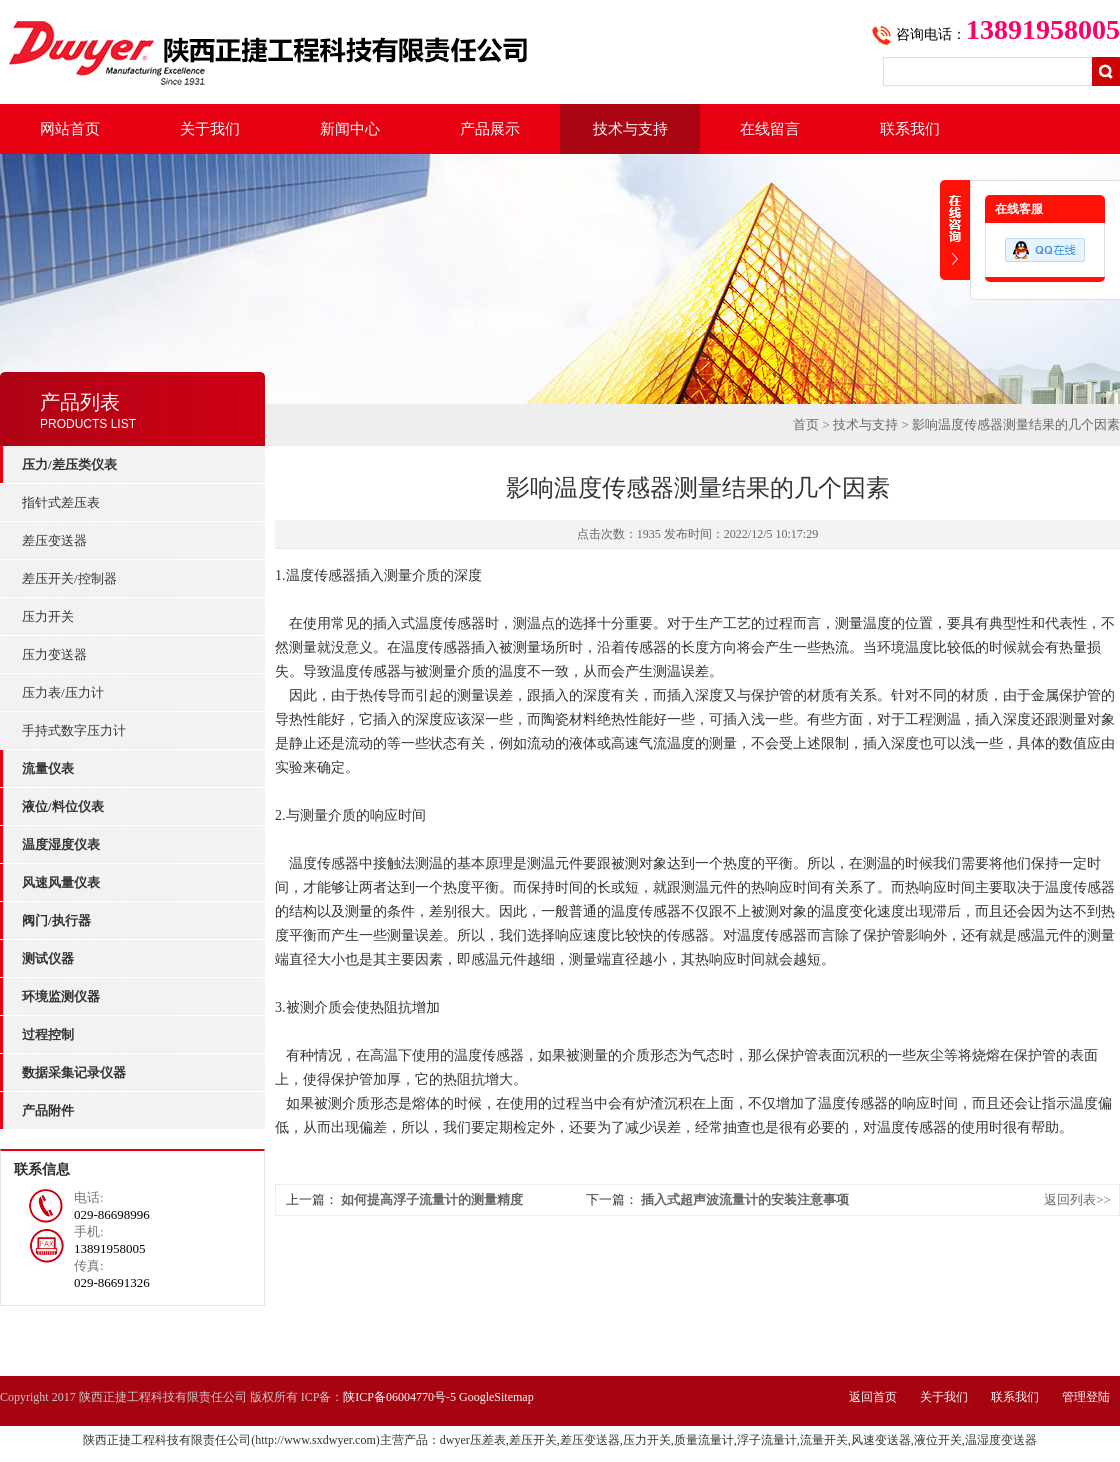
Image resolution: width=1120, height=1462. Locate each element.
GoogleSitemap (496, 1397)
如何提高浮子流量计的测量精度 (432, 1199)
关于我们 (210, 129)
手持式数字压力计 (74, 730)
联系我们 (910, 129)
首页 (806, 424)
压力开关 (48, 616)
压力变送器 (54, 654)
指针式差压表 (61, 502)
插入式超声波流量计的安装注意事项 (745, 1199)
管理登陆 (1086, 1397)
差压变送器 (54, 540)
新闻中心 (350, 129)
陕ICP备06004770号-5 (399, 1397)
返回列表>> (1077, 1199)
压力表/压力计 (63, 692)
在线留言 (770, 129)
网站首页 (70, 129)
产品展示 (490, 129)
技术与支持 (630, 129)
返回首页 (873, 1397)
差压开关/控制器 (69, 578)
